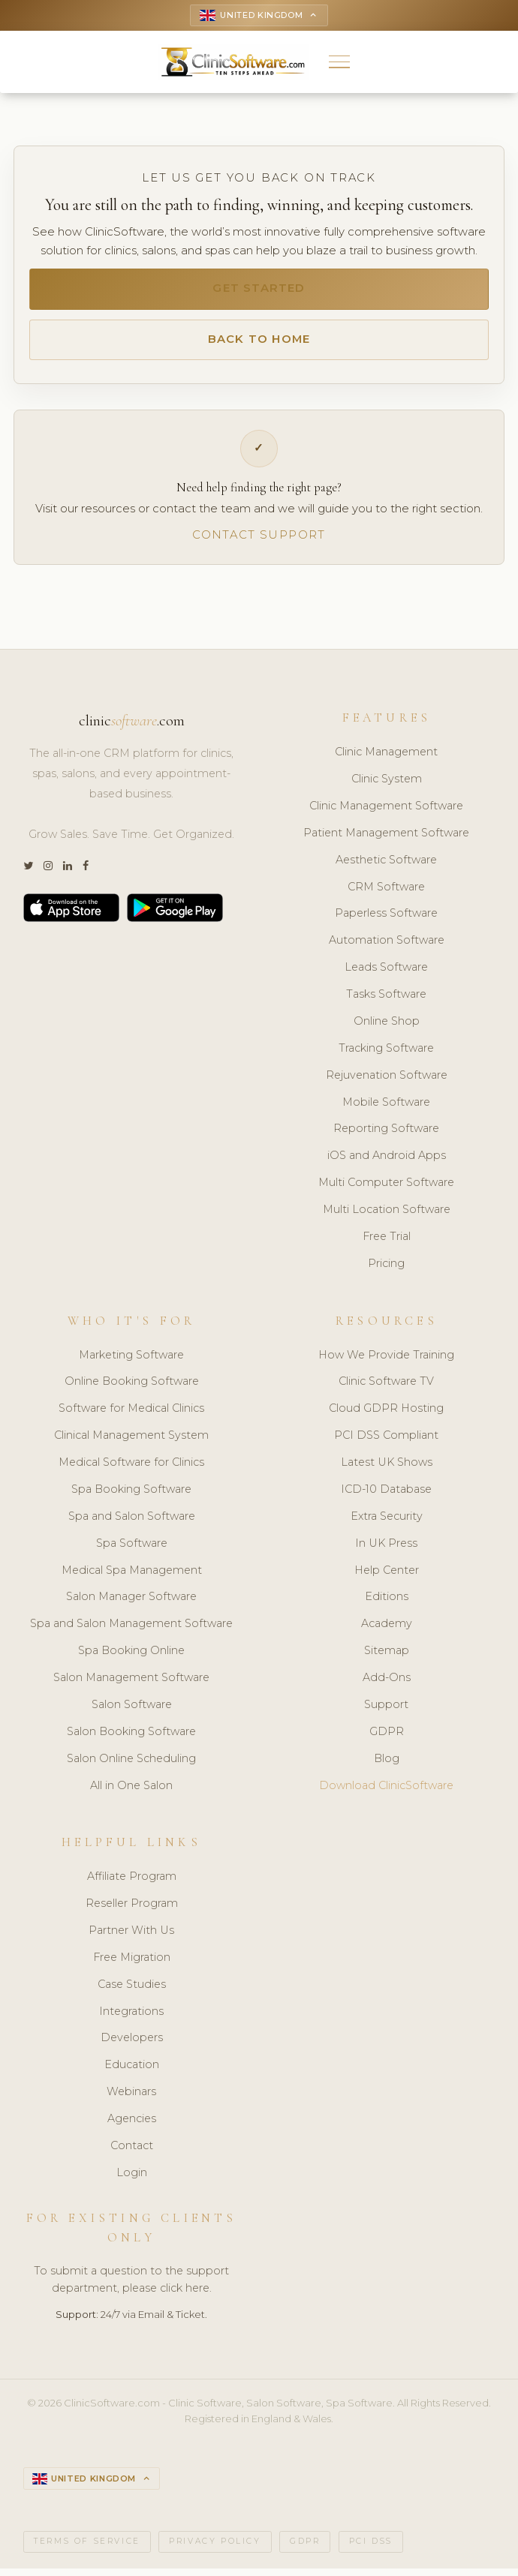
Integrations (131, 2018)
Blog (386, 1765)
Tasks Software (386, 1000)
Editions (386, 1604)
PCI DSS (371, 2549)
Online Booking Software (132, 1388)
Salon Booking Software (131, 1738)
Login (131, 2179)
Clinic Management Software (386, 812)
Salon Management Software (131, 1684)
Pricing (386, 1270)
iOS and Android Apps (386, 1162)
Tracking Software (386, 1054)
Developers (132, 2045)
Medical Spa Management (132, 1577)
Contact (131, 2152)
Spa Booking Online (131, 1657)
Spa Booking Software (131, 1496)
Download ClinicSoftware (386, 1792)
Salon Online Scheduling (131, 1765)
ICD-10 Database (386, 1496)
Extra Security (387, 1523)
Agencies (131, 2125)
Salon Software (132, 1711)
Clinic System (386, 785)
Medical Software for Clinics (131, 1469)
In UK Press (386, 1550)
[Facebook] (86, 873)
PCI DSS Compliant (386, 1442)
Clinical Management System (131, 1442)
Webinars (131, 2098)
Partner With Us (131, 1937)
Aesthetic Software (386, 866)
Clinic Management (386, 758)
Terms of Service (87, 2549)
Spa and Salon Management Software (131, 1630)
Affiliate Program (131, 1883)
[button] (339, 63)
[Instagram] (48, 873)
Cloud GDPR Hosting (386, 1415)
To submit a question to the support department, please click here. (131, 2286)
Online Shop (387, 1027)
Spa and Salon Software (131, 1523)
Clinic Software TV (386, 1388)
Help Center (386, 1577)
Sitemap (386, 1657)
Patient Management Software (386, 839)
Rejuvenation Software (386, 1081)
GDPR (386, 1738)
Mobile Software (386, 1108)
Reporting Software (386, 1135)
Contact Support (258, 541)
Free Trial (387, 1243)
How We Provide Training (386, 1361)
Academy (386, 1630)
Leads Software (386, 973)
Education (131, 2072)
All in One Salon (131, 1792)
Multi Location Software (386, 1216)
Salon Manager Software (131, 1604)
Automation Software (386, 947)
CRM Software (386, 893)
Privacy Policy (215, 2549)
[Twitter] (28, 873)
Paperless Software (386, 920)
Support (386, 1711)
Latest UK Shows (386, 1469)
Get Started (259, 291)
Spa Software (131, 1550)
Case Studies (132, 1991)
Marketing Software (131, 1361)
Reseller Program (132, 1910)
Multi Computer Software (386, 1189)
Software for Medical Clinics (131, 1415)
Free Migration (131, 1964)
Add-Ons (387, 1684)
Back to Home (259, 344)
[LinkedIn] (67, 873)
